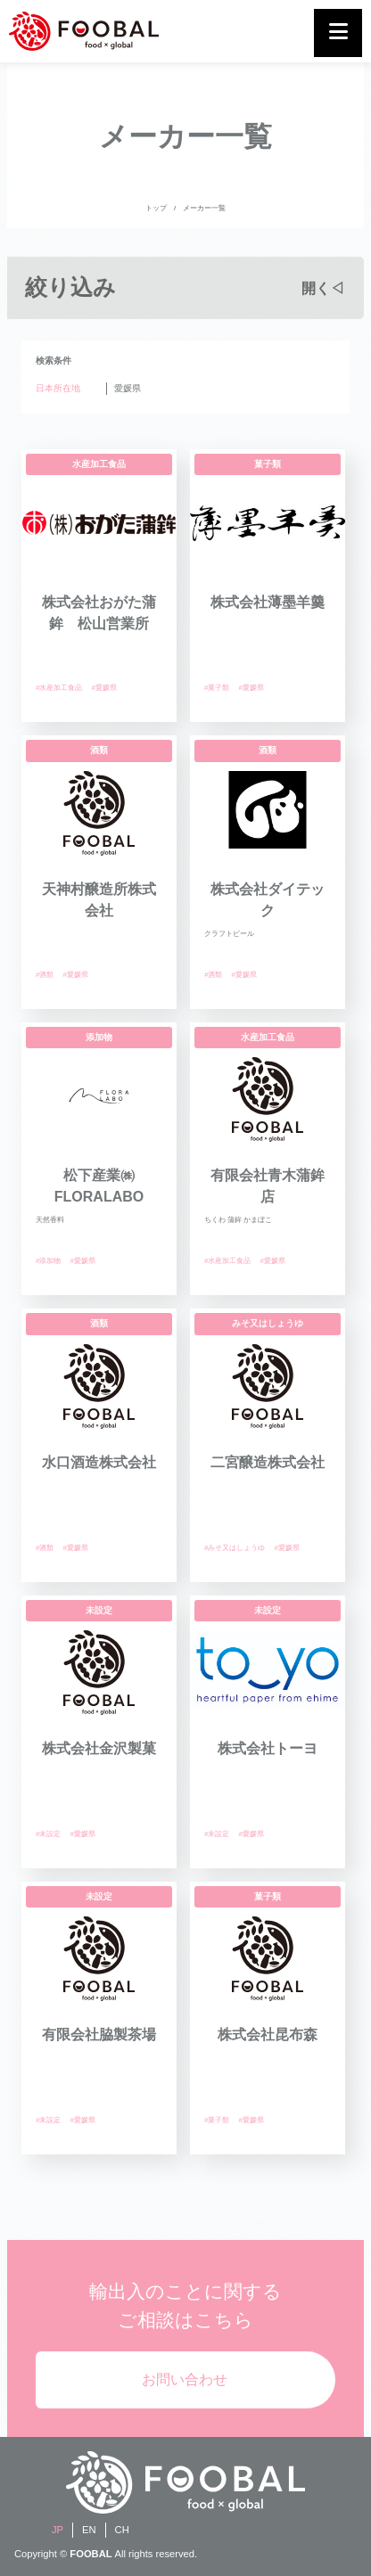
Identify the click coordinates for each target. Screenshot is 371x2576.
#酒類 (45, 975)
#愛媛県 (103, 688)
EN (89, 2529)
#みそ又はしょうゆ (234, 1548)
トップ (156, 208)
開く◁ (322, 288)
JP (57, 2529)
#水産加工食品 (59, 688)
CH (122, 2529)
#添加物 (48, 1261)
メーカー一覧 (204, 208)
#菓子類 (216, 688)
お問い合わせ (184, 2379)
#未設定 (48, 1834)
